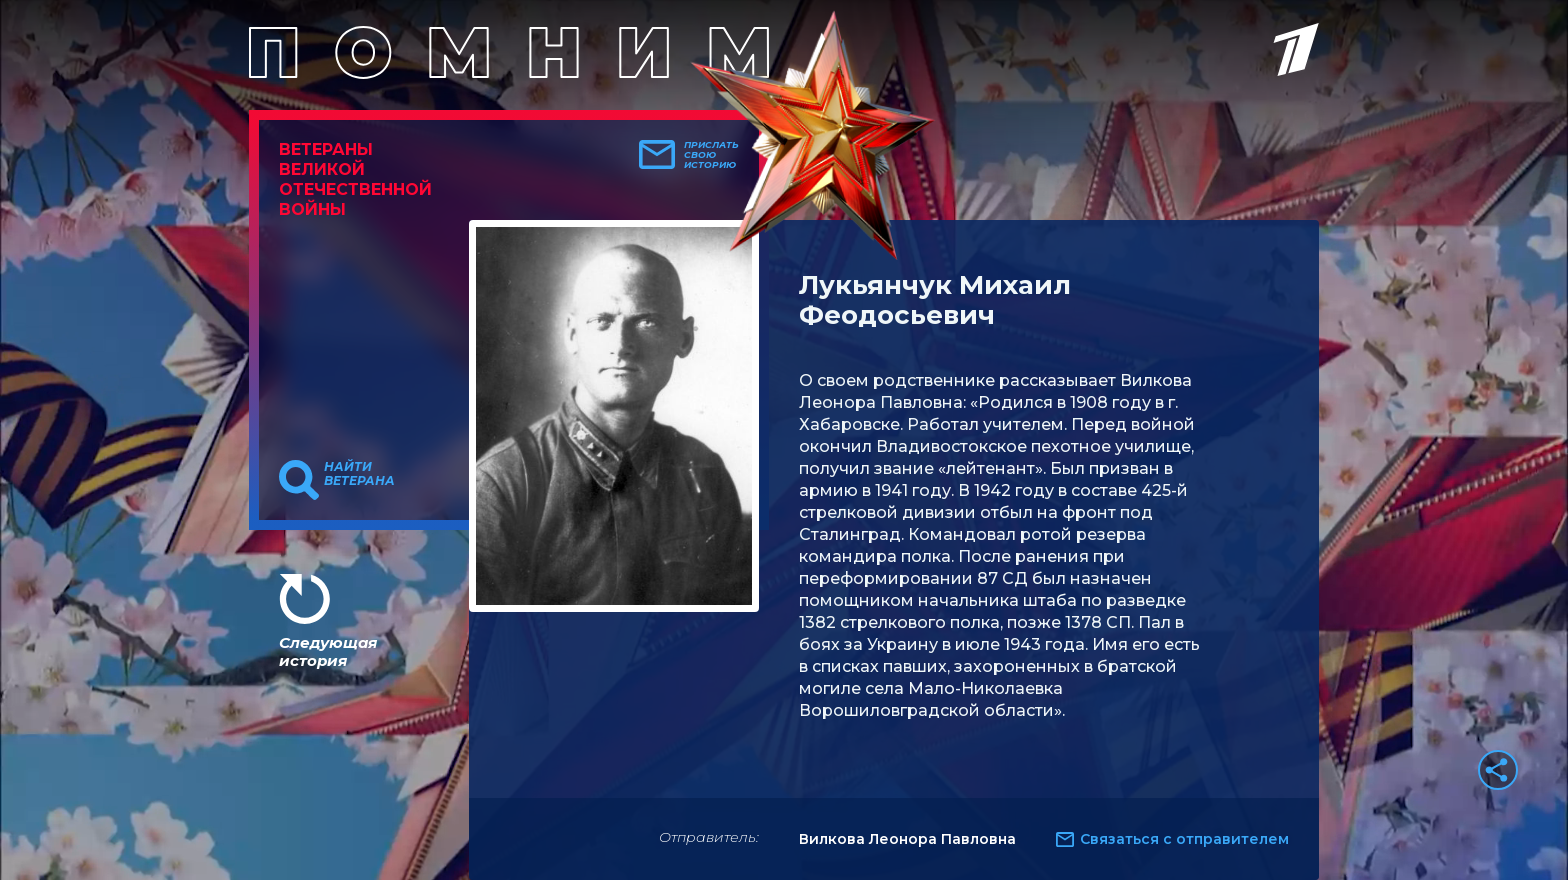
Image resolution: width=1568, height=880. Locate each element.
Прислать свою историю (711, 155)
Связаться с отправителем (1184, 839)
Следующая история (328, 651)
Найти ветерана (359, 474)
